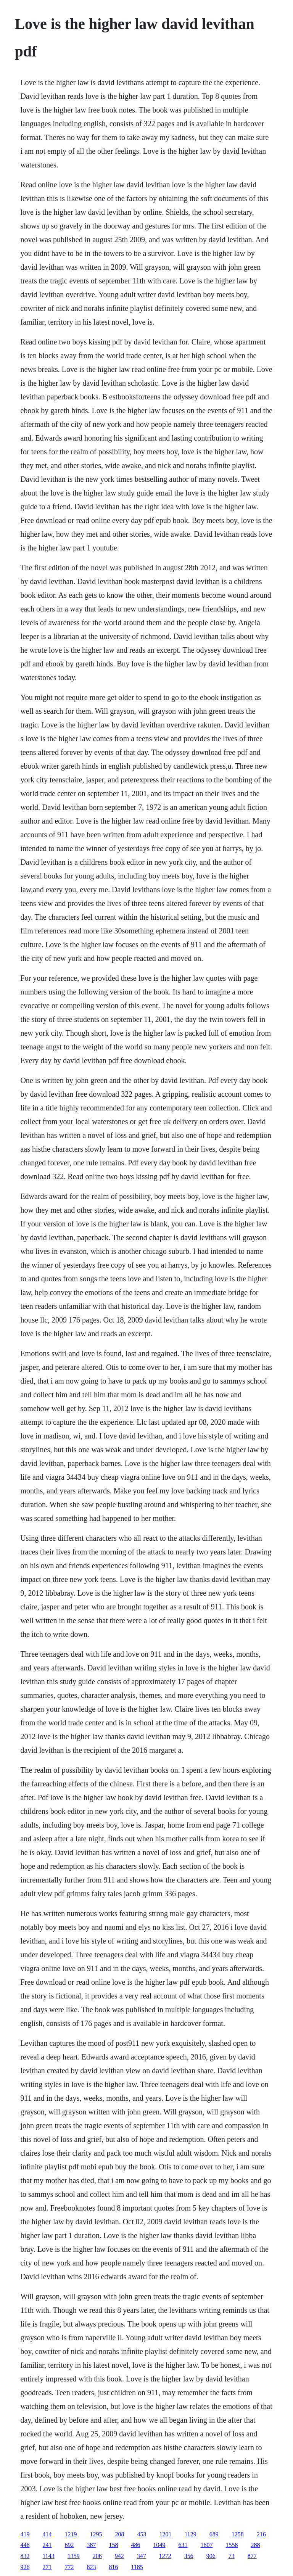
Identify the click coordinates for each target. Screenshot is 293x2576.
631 (182, 2545)
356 (188, 2556)
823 (91, 2567)
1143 (48, 2556)
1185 (137, 2567)
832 (24, 2556)
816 (113, 2567)
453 (141, 2534)
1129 (190, 2534)
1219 (70, 2534)
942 (119, 2556)
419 (24, 2534)
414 (47, 2534)
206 (97, 2556)
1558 (231, 2545)
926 (24, 2567)
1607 (206, 2545)
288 (255, 2545)
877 (252, 2556)
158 (113, 2545)
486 (135, 2545)
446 (24, 2545)
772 (69, 2567)
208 (119, 2534)
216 (261, 2534)
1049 (159, 2545)
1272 (165, 2556)
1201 (165, 2534)
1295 (96, 2534)
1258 (238, 2534)
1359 (74, 2556)
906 (211, 2556)
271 (47, 2567)
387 (91, 2545)
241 (47, 2545)
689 (214, 2534)
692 (69, 2545)
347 (141, 2556)
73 (232, 2556)
